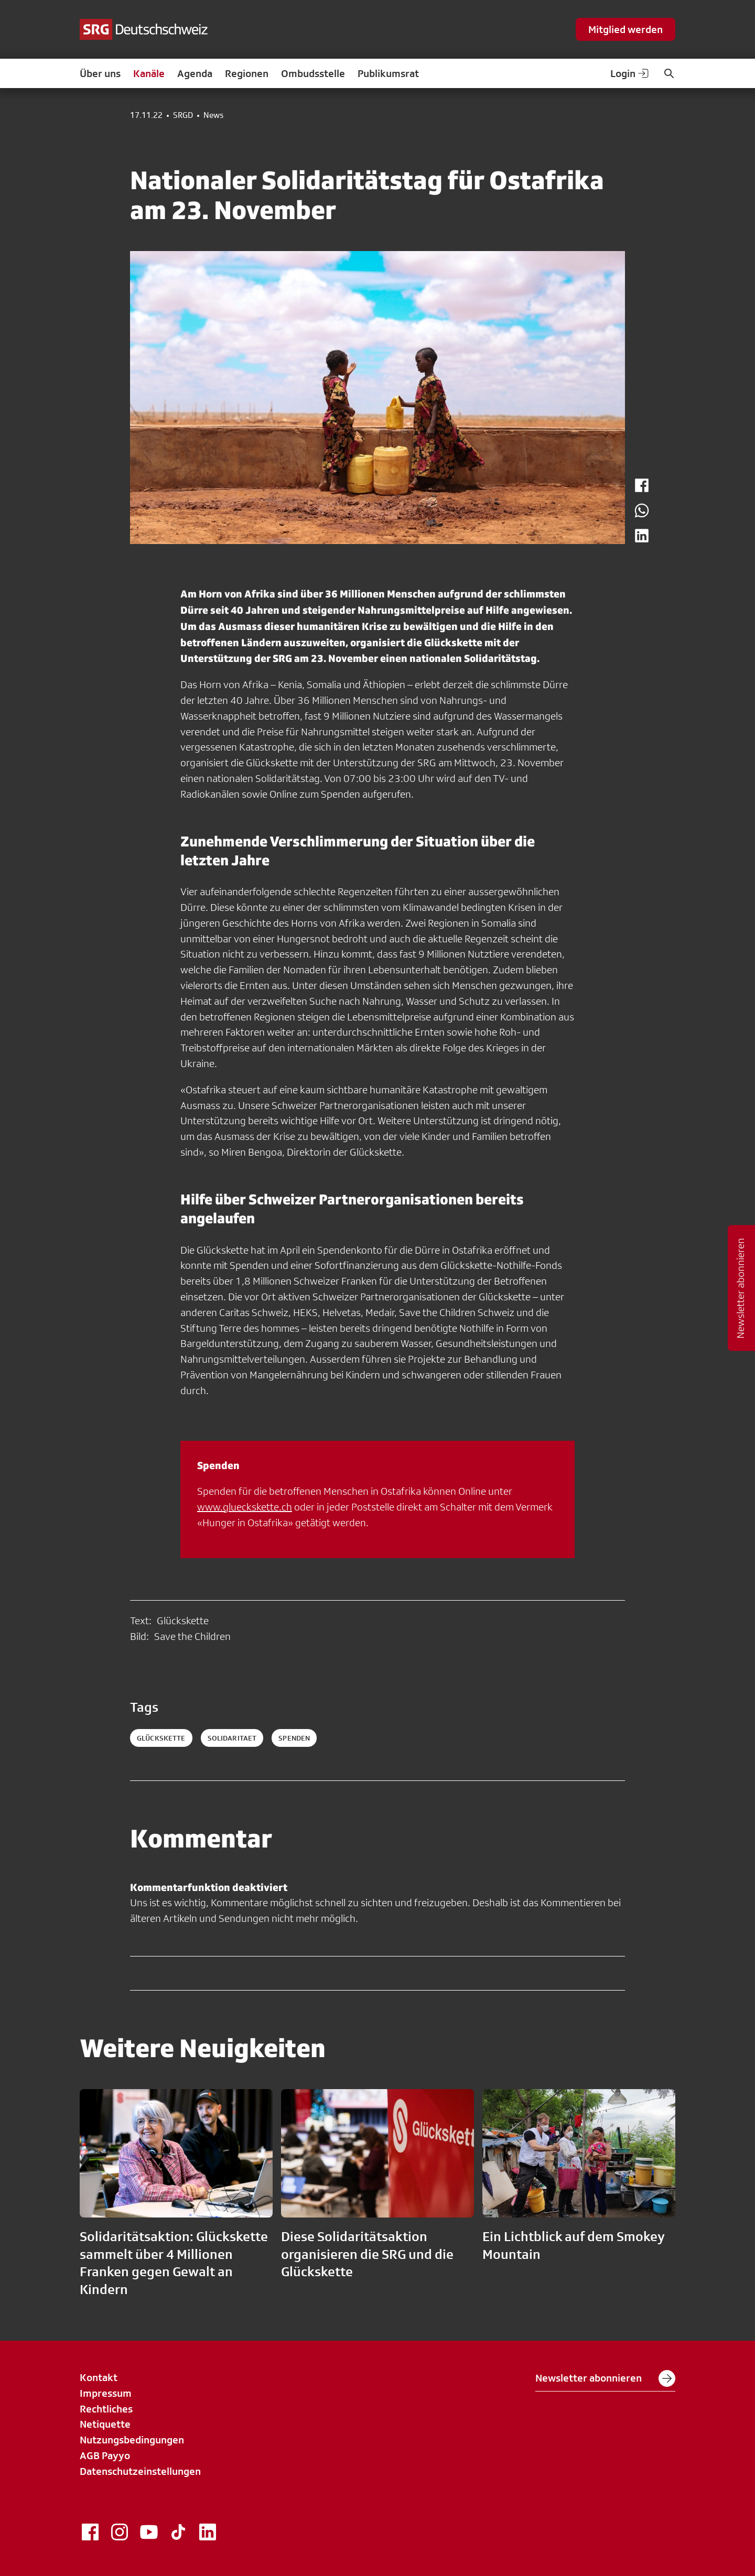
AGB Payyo (105, 2455)
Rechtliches (106, 2409)
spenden (294, 1738)
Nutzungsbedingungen (132, 2439)
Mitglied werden (625, 29)
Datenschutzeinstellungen (140, 2471)
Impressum (106, 2393)
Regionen (246, 73)
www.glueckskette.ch (244, 1507)
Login (630, 73)
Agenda (194, 73)
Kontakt (98, 2377)
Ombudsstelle (313, 73)
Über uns (100, 73)
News (213, 115)
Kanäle (149, 73)
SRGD (183, 115)
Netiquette (105, 2424)
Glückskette (161, 1738)
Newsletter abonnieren (605, 2378)
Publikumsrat (388, 73)
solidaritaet (232, 1738)
